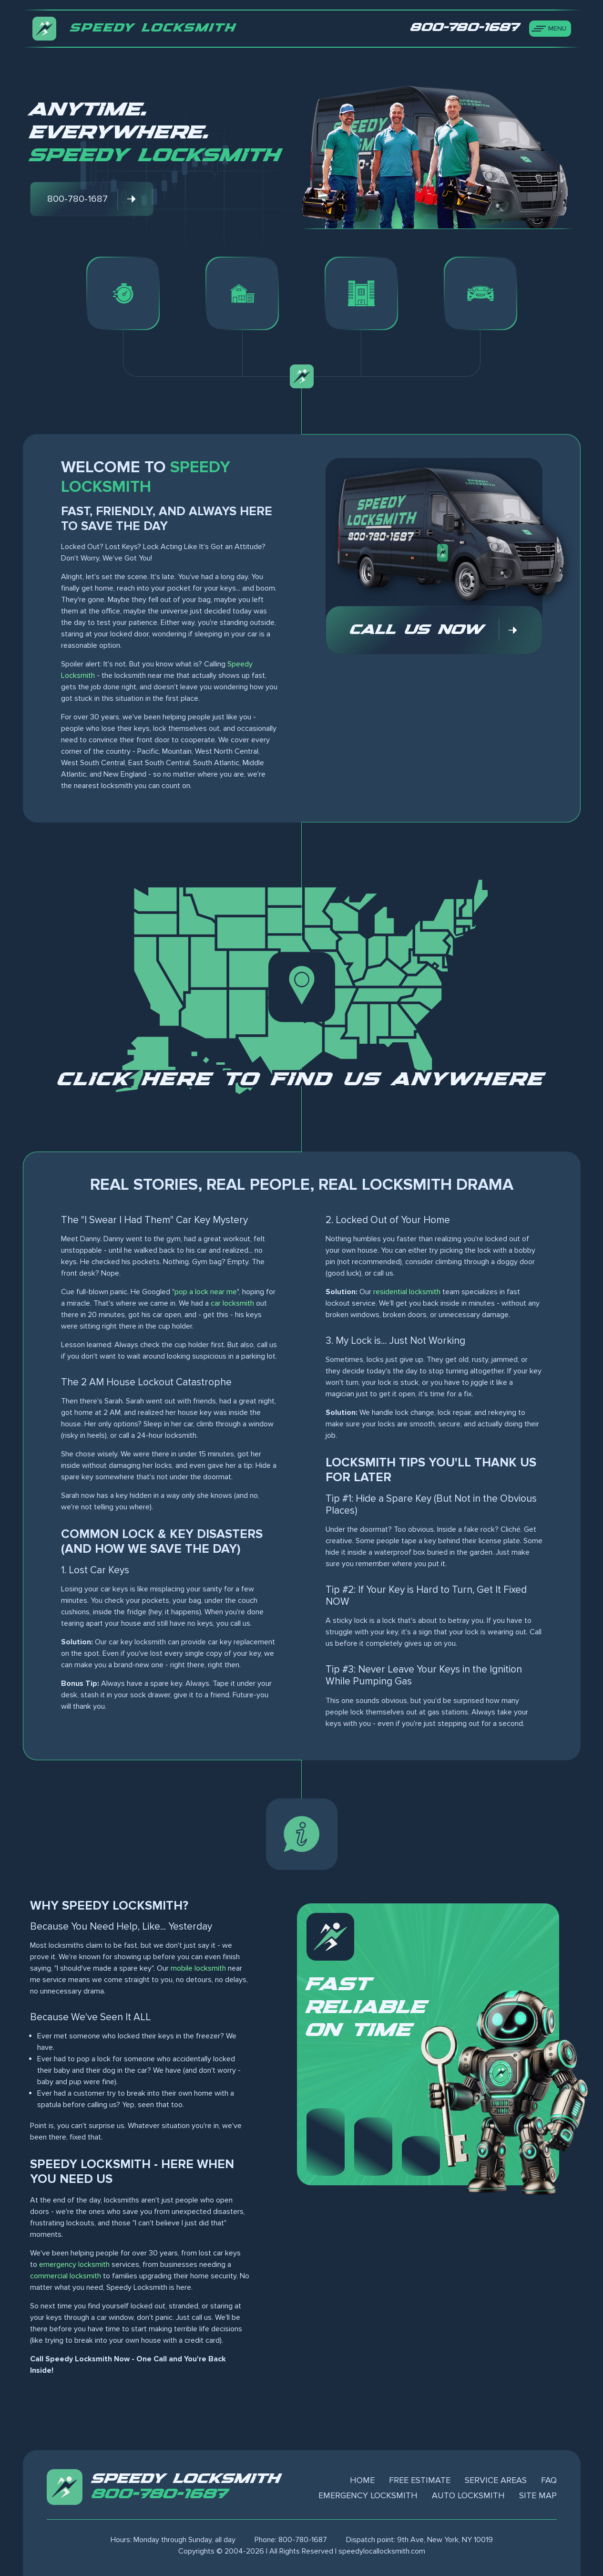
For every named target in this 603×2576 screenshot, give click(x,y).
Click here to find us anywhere (301, 1079)
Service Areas (496, 2480)
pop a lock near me (205, 1292)
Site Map (538, 2495)
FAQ (549, 2480)
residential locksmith (406, 1292)
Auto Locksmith (468, 2495)
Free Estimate (419, 2480)
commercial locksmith (65, 2276)
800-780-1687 (160, 2494)
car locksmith (232, 1303)
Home (362, 2480)
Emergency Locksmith (368, 2495)
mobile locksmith (198, 1968)
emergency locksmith (74, 2264)
